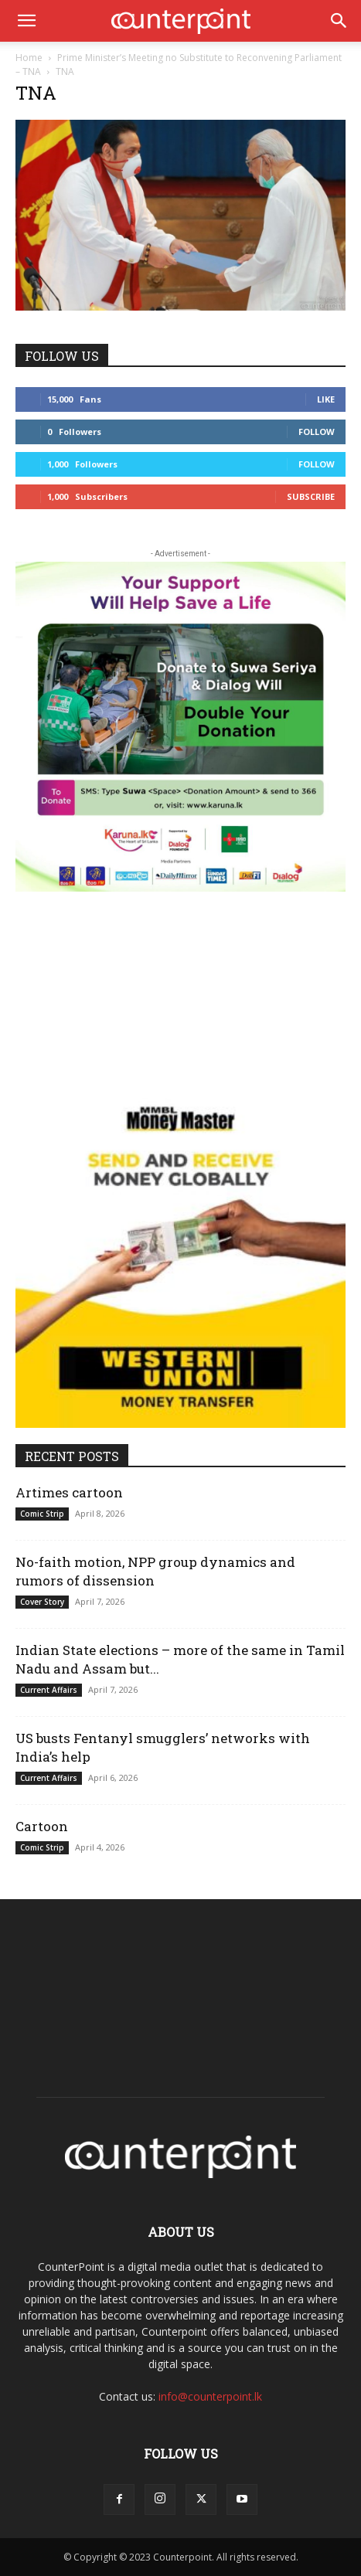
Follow (316, 431)
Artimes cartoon (69, 1492)
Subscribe (311, 496)
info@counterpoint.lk (210, 2396)
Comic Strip (42, 1513)
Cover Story (42, 1601)
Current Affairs (48, 1689)
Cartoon (41, 1826)
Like (326, 399)
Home (29, 57)
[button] (26, 21)
